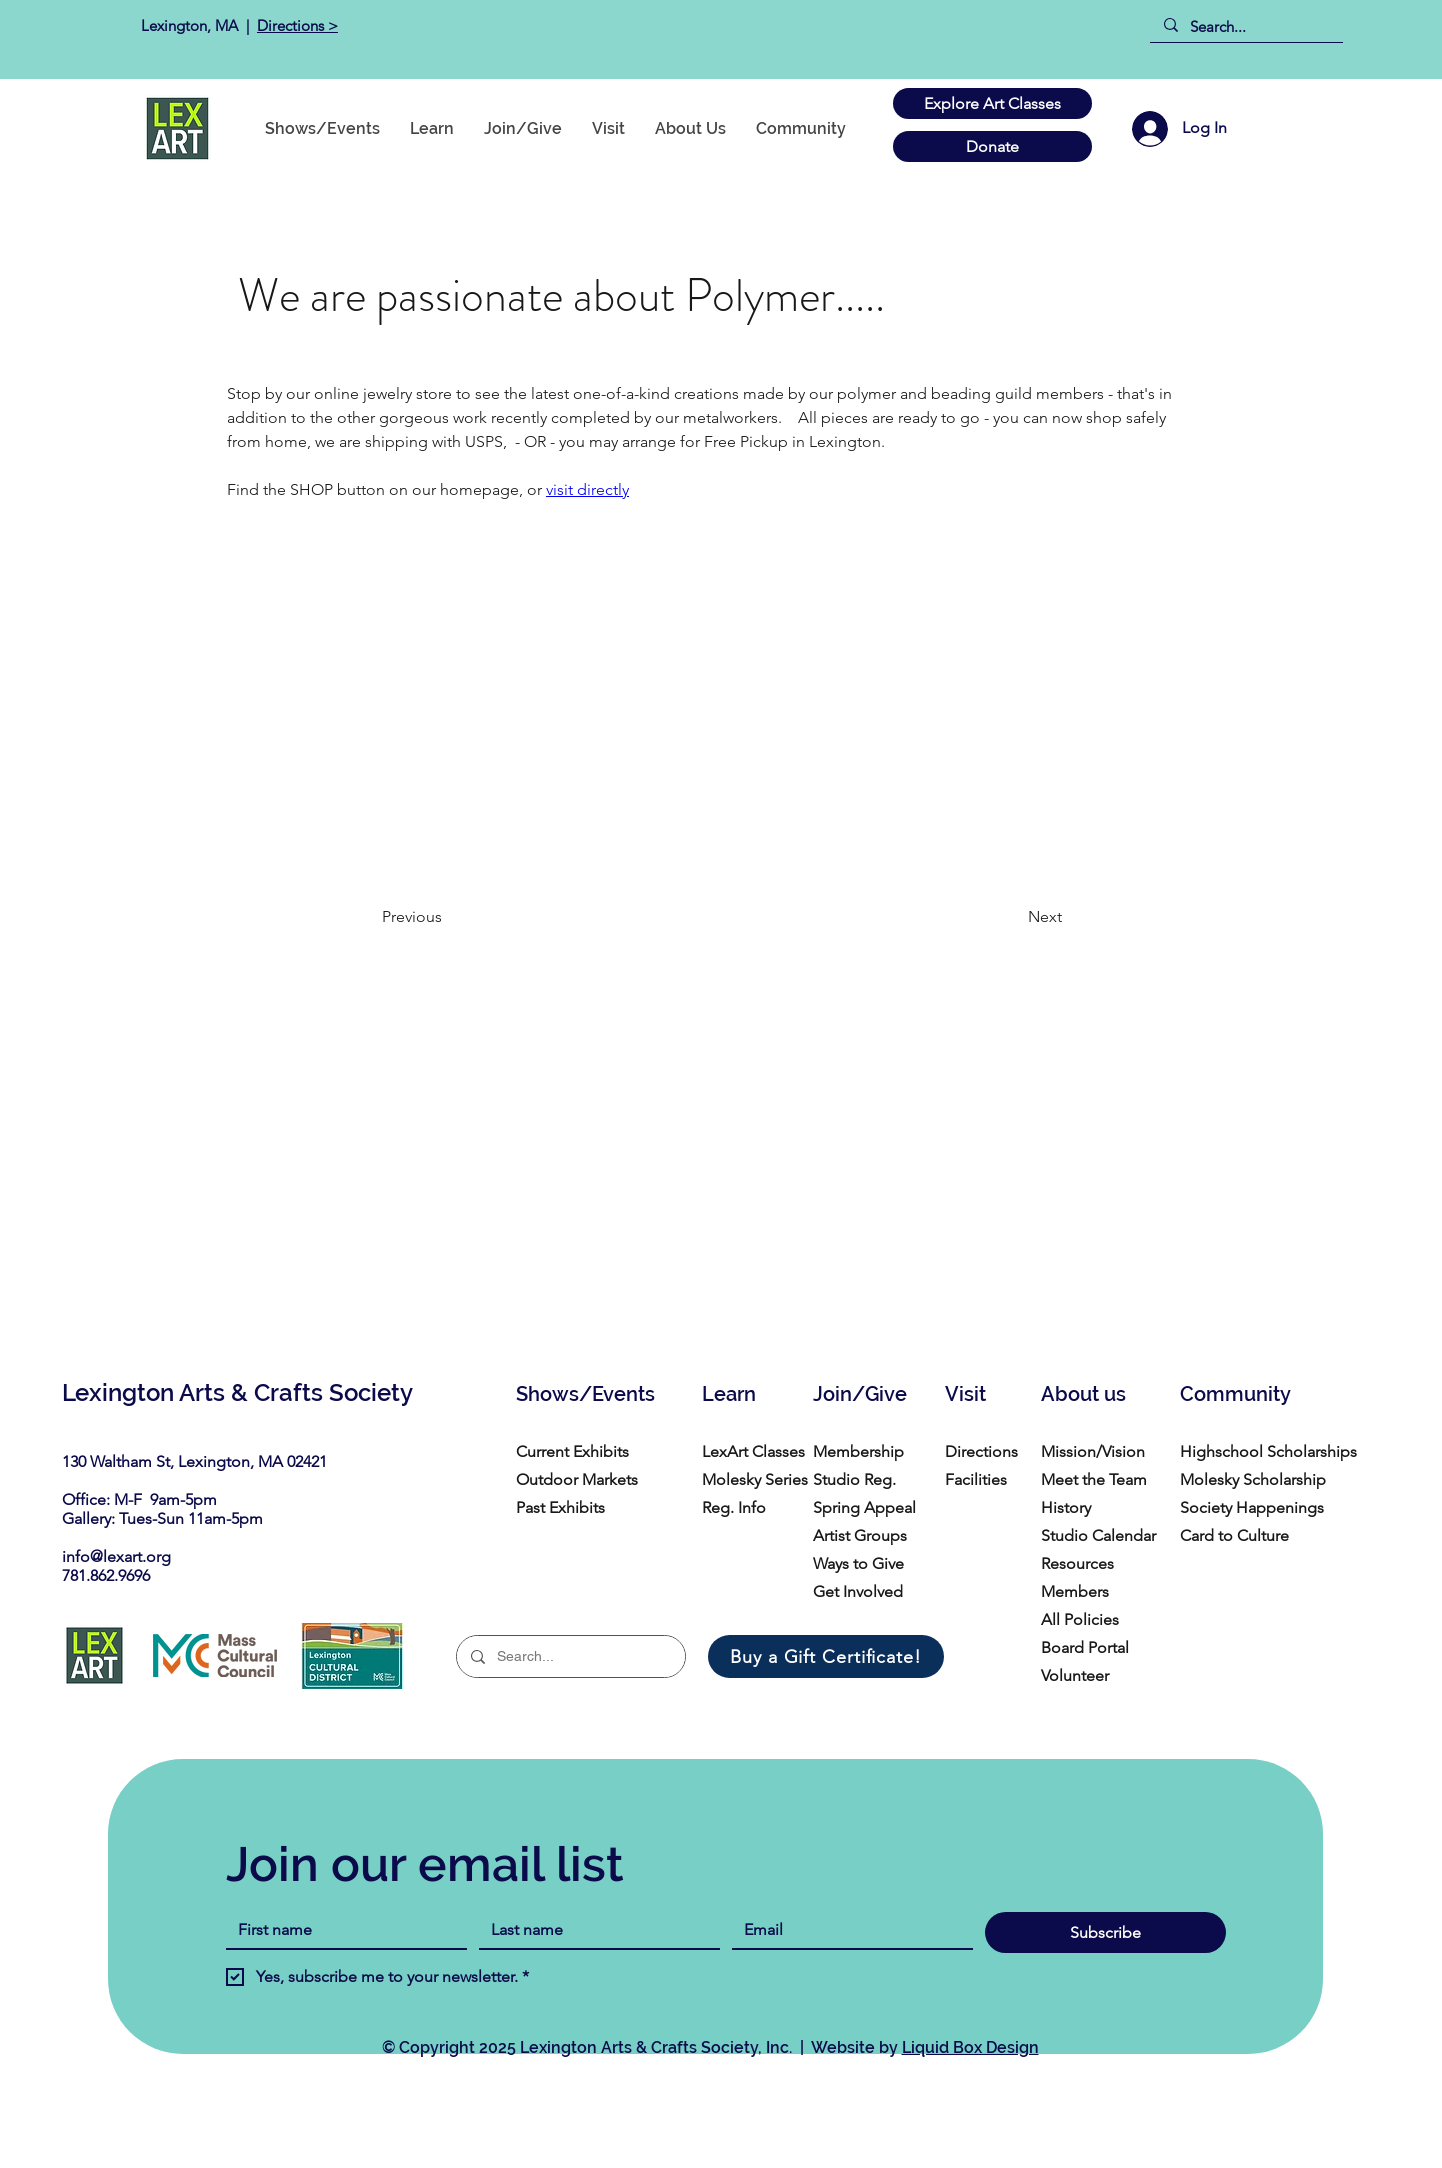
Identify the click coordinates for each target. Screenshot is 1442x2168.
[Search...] (1245, 26)
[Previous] (448, 917)
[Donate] (992, 146)
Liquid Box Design (970, 2047)
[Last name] (593, 1930)
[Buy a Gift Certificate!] (826, 1656)
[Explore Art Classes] (992, 103)
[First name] (340, 1930)
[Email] (846, 1930)
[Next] (1012, 917)
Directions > (297, 25)
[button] (801, 128)
